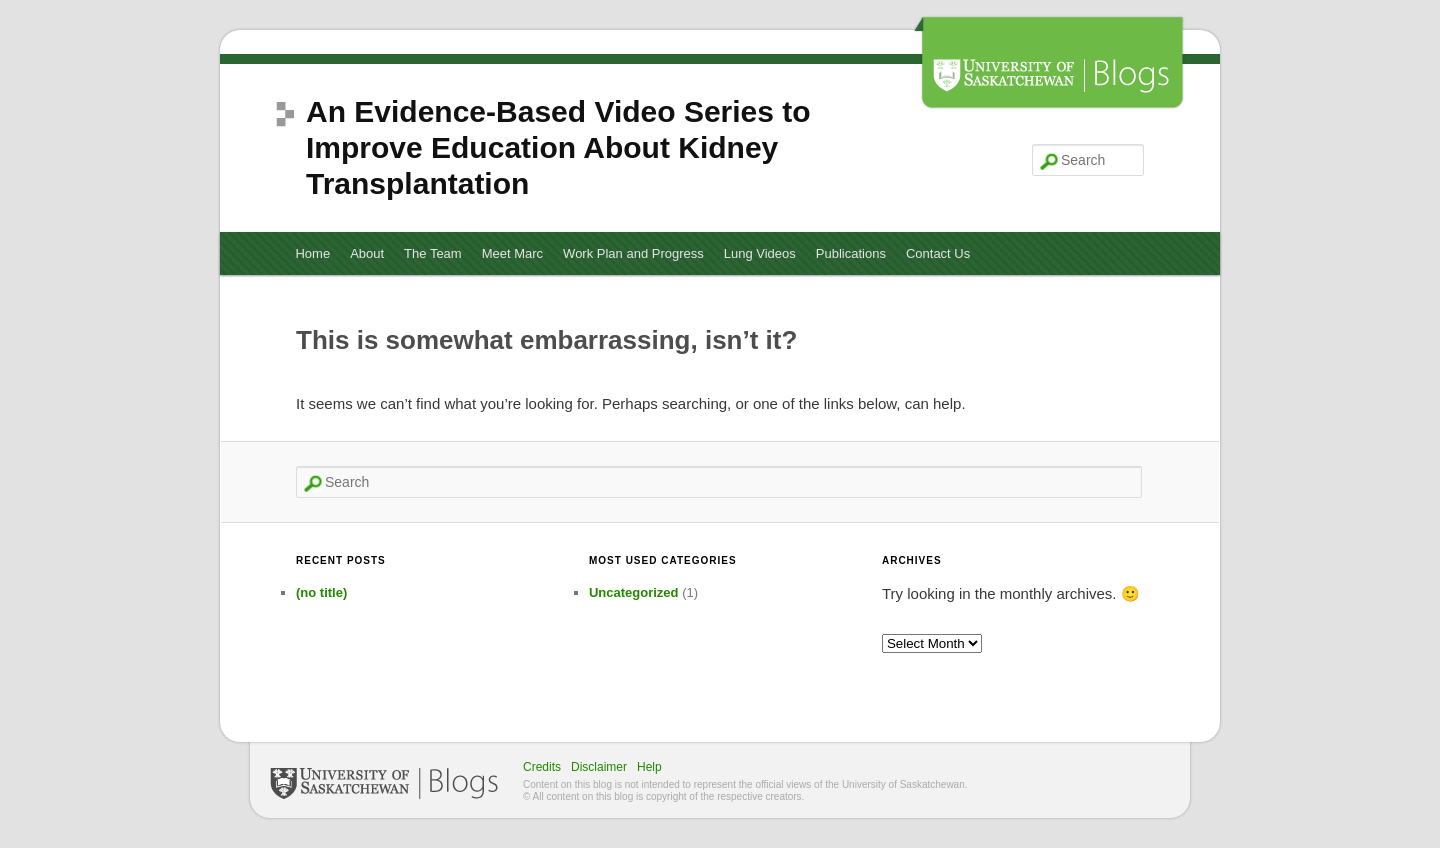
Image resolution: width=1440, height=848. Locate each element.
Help (649, 767)
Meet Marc (512, 253)
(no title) (321, 592)
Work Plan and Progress (633, 253)
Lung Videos (760, 253)
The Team (433, 253)
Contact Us (938, 253)
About (367, 253)
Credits (542, 767)
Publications (851, 253)
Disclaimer (599, 767)
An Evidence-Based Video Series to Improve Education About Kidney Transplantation (558, 147)
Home (312, 253)
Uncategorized (634, 592)
